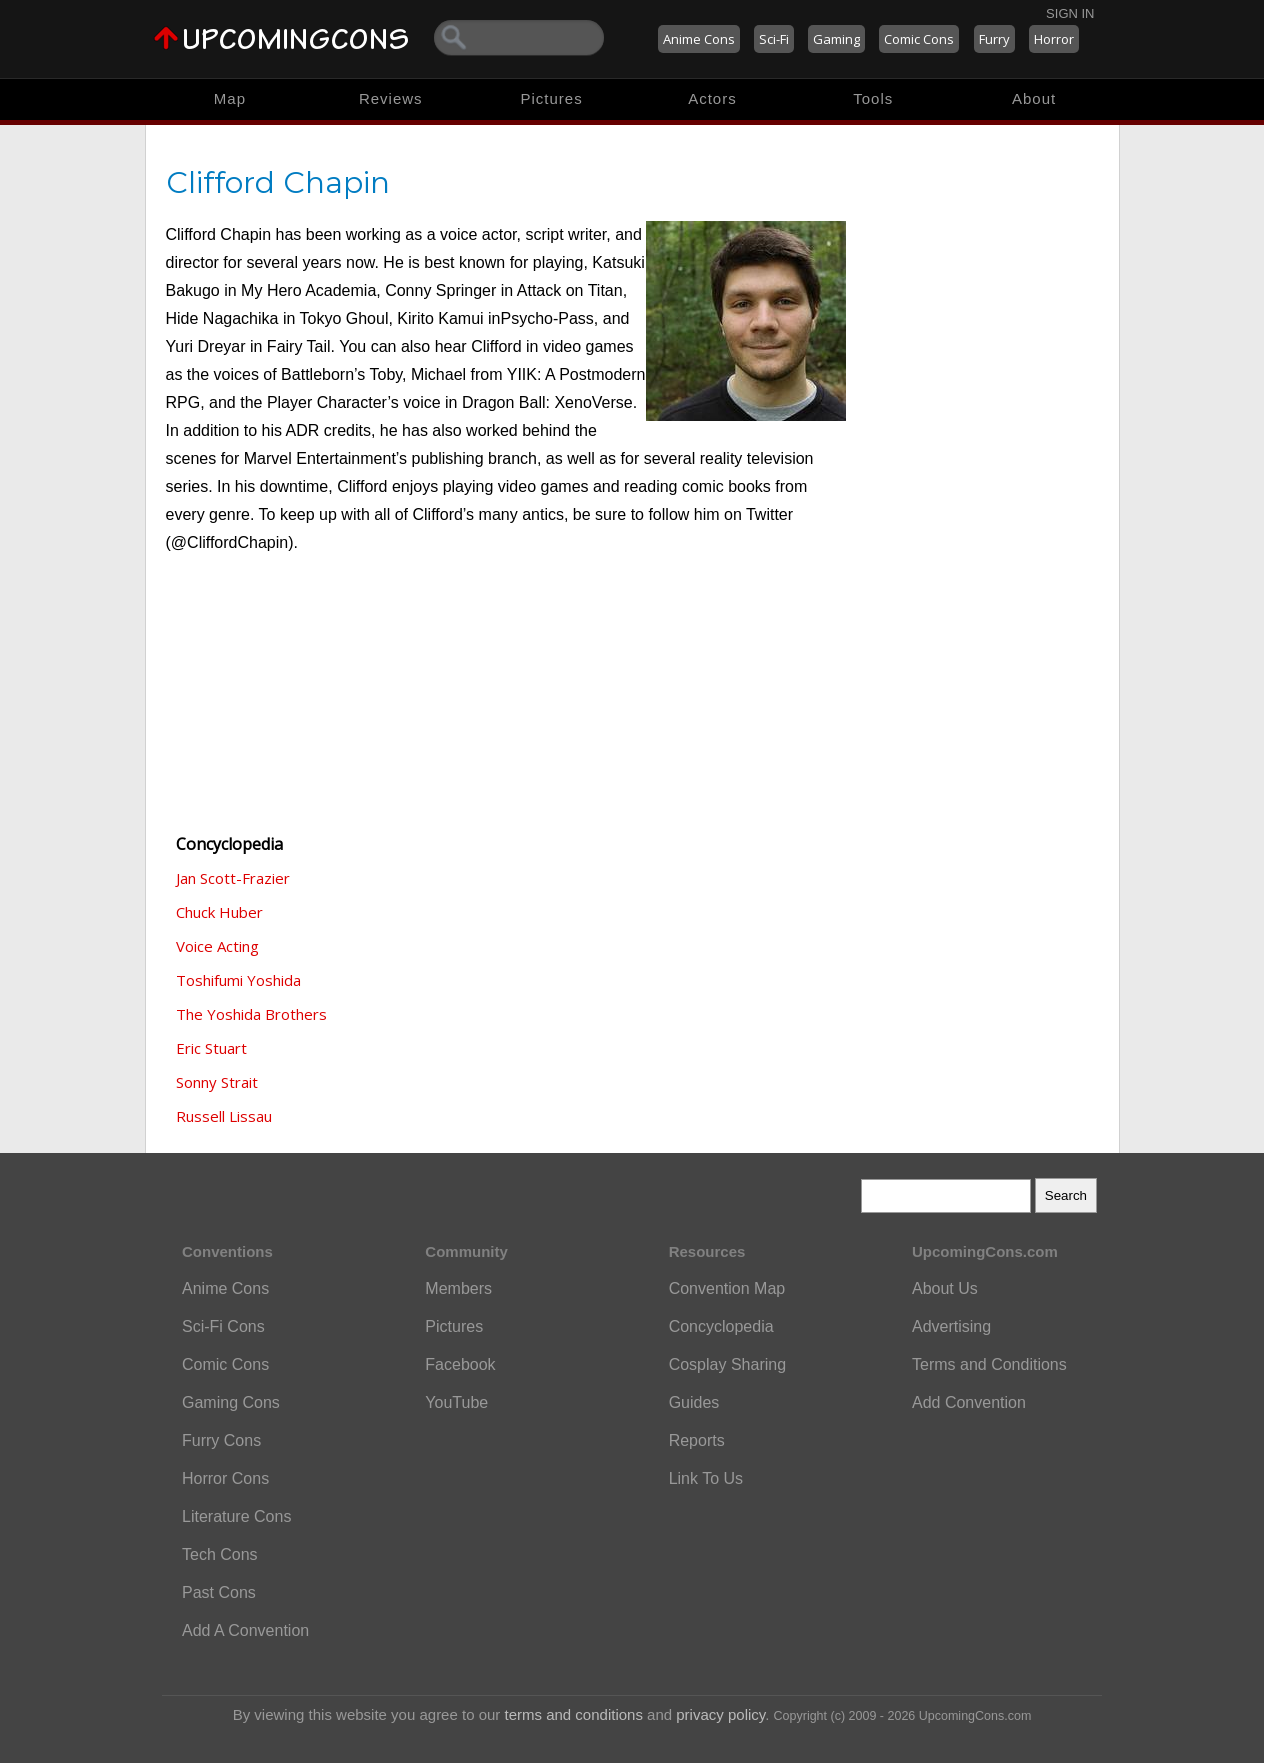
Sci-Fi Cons (223, 1326)
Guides (694, 1402)
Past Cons (219, 1592)
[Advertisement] (266, 706)
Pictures (551, 98)
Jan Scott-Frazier (233, 878)
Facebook (460, 1364)
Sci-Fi (774, 39)
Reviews (391, 98)
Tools (873, 98)
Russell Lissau (224, 1116)
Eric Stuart (211, 1048)
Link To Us (706, 1478)
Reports (697, 1440)
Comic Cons (919, 39)
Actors (712, 98)
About (1034, 98)
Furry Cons (221, 1440)
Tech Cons (220, 1554)
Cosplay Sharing (727, 1364)
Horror (1054, 39)
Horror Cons (225, 1478)
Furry (994, 39)
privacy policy (720, 1714)
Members (458, 1288)
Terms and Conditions (989, 1364)
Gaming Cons (231, 1402)
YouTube (456, 1402)
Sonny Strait (217, 1082)
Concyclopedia (721, 1326)
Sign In (1070, 13)
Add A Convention (245, 1630)
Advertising (951, 1326)
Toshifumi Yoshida (238, 980)
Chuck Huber (219, 912)
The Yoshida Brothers (251, 1014)
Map (230, 98)
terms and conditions (574, 1714)
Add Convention (969, 1402)
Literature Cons (236, 1516)
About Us (945, 1288)
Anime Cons (699, 39)
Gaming (836, 39)
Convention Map (727, 1288)
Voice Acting (217, 946)
